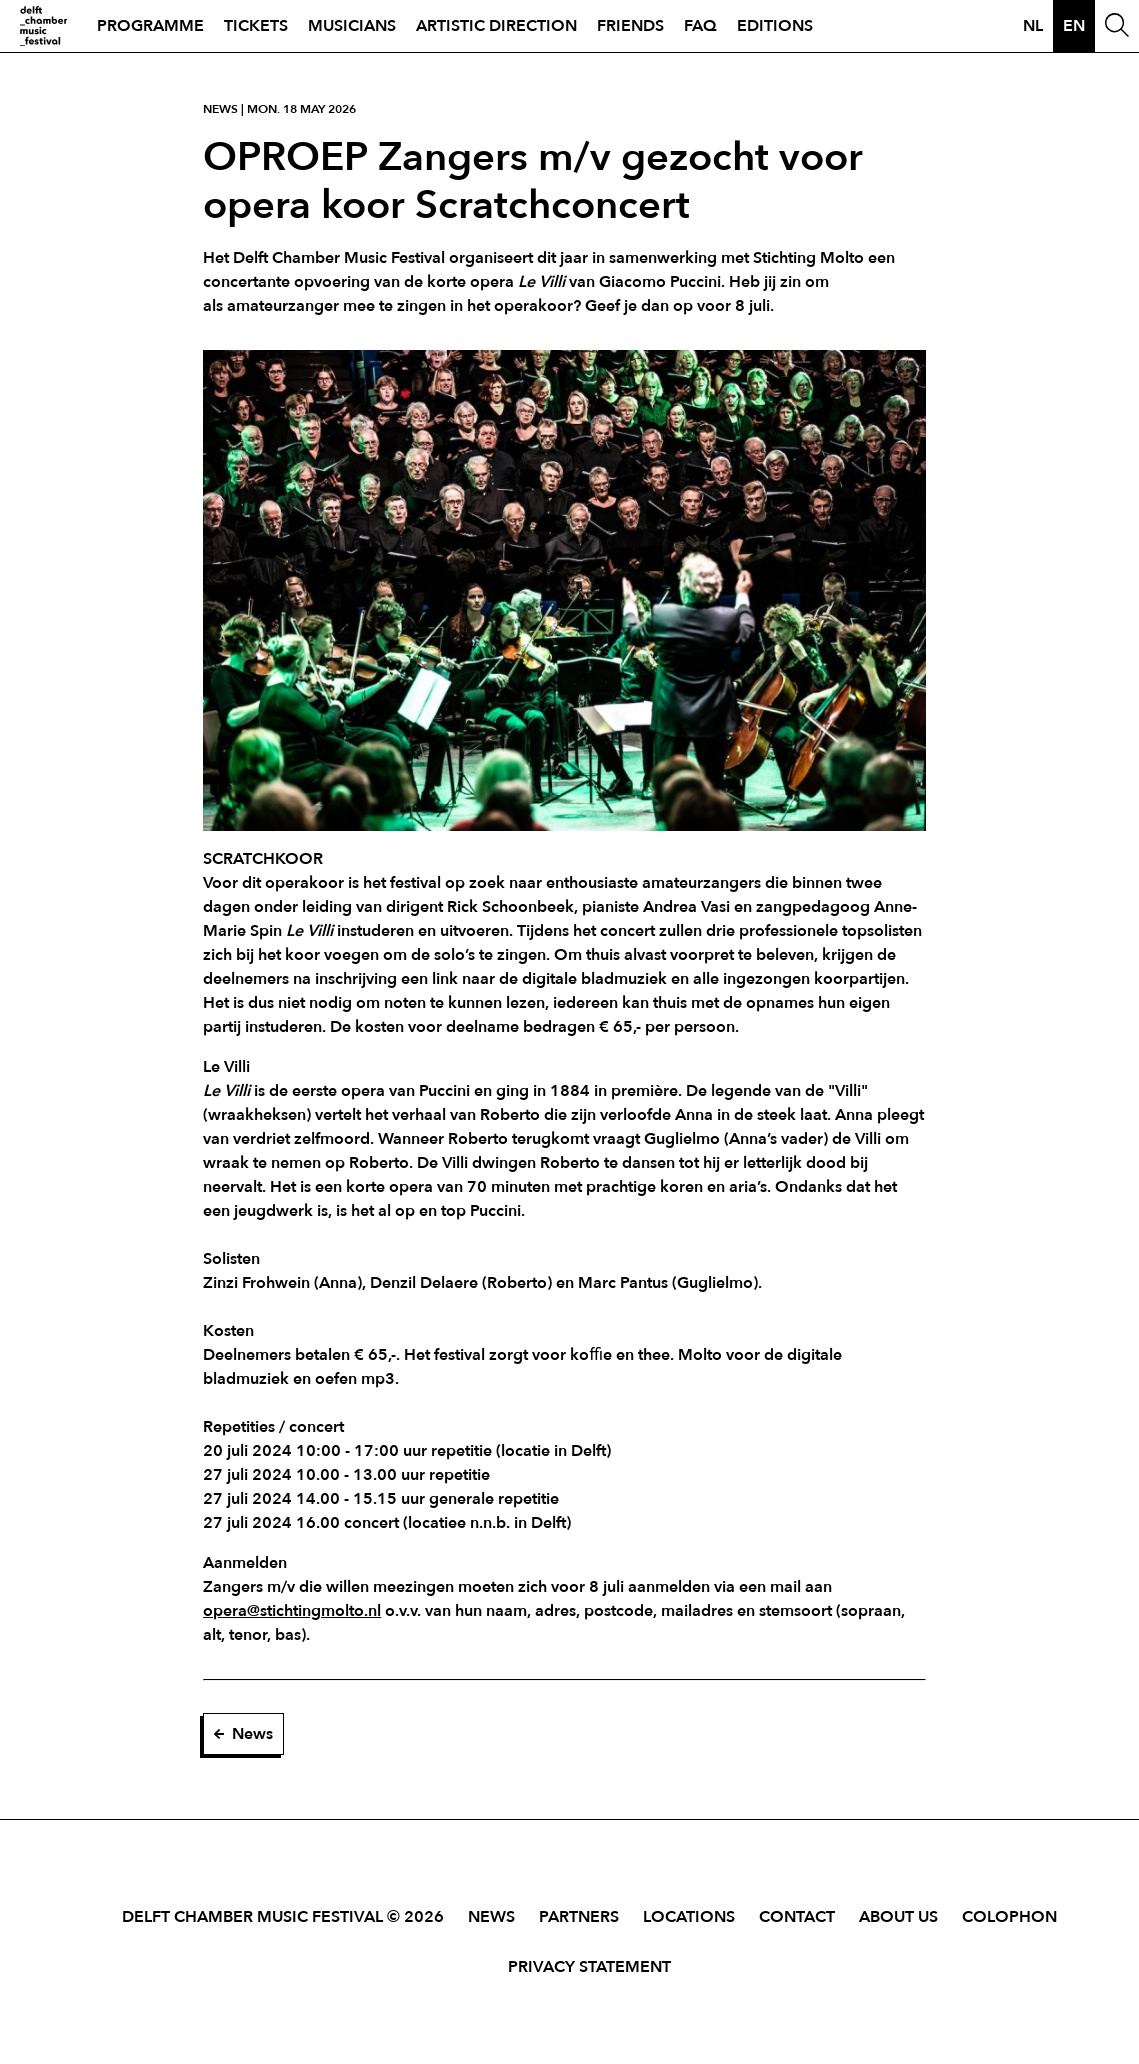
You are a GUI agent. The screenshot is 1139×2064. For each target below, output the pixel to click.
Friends (630, 26)
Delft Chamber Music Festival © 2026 (283, 1917)
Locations (689, 1917)
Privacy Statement (589, 1967)
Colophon (1009, 1917)
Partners (579, 1917)
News (243, 1734)
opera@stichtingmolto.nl (292, 1611)
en (1074, 26)
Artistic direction (496, 26)
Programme (150, 26)
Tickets (256, 26)
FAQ (700, 26)
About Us (898, 1917)
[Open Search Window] (1117, 26)
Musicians (352, 26)
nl (1033, 26)
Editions (775, 26)
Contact (797, 1917)
